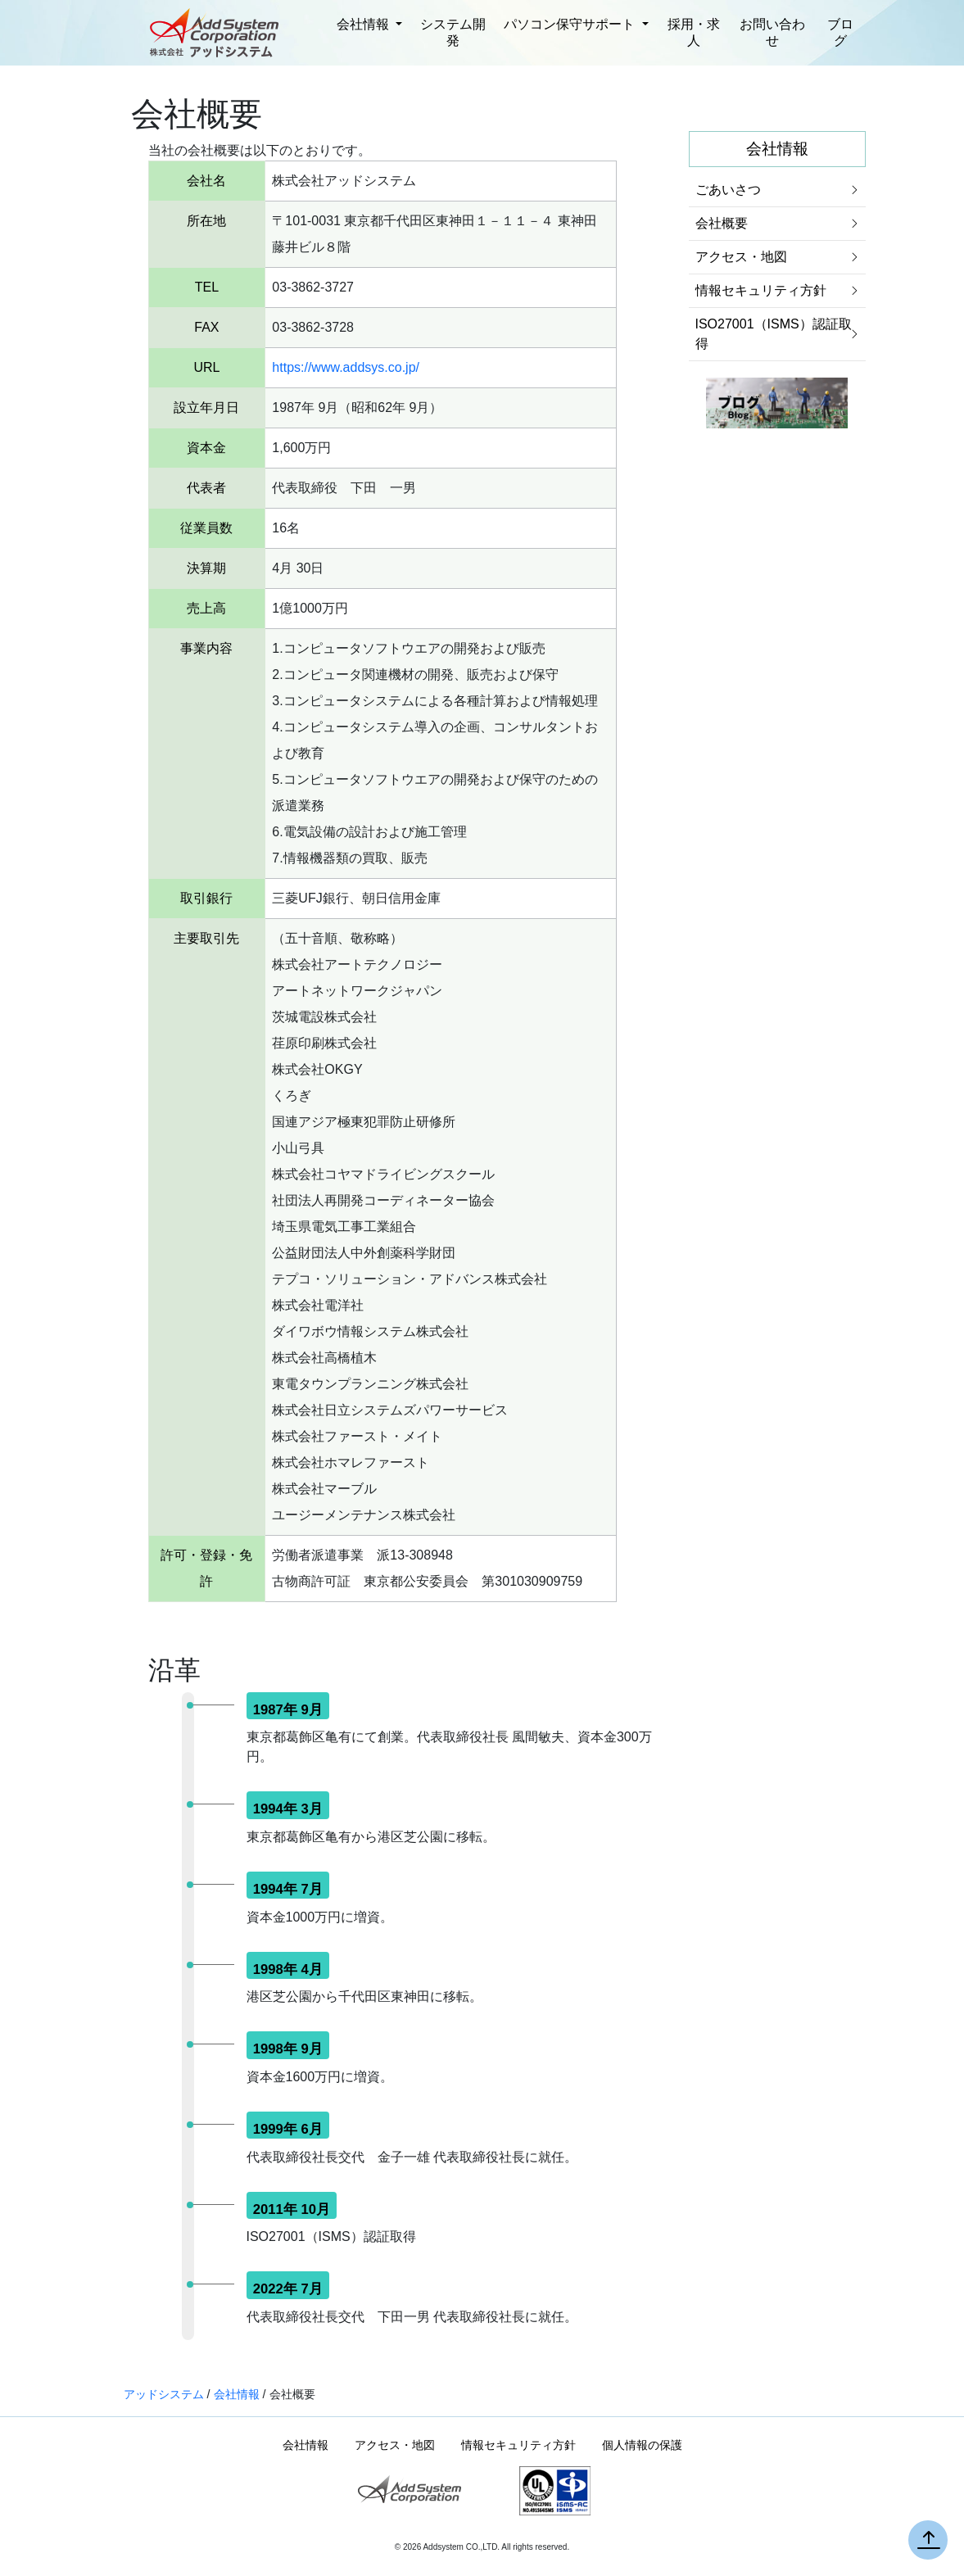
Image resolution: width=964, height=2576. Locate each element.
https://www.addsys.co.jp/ (345, 367)
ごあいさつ (728, 190)
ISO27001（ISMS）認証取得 (773, 334)
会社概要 (721, 223)
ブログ (840, 32)
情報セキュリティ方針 (760, 290)
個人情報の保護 (642, 2445)
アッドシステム (164, 2394)
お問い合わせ (772, 32)
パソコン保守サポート (571, 24)
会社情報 (364, 24)
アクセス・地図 (741, 257)
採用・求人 (694, 32)
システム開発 (453, 32)
